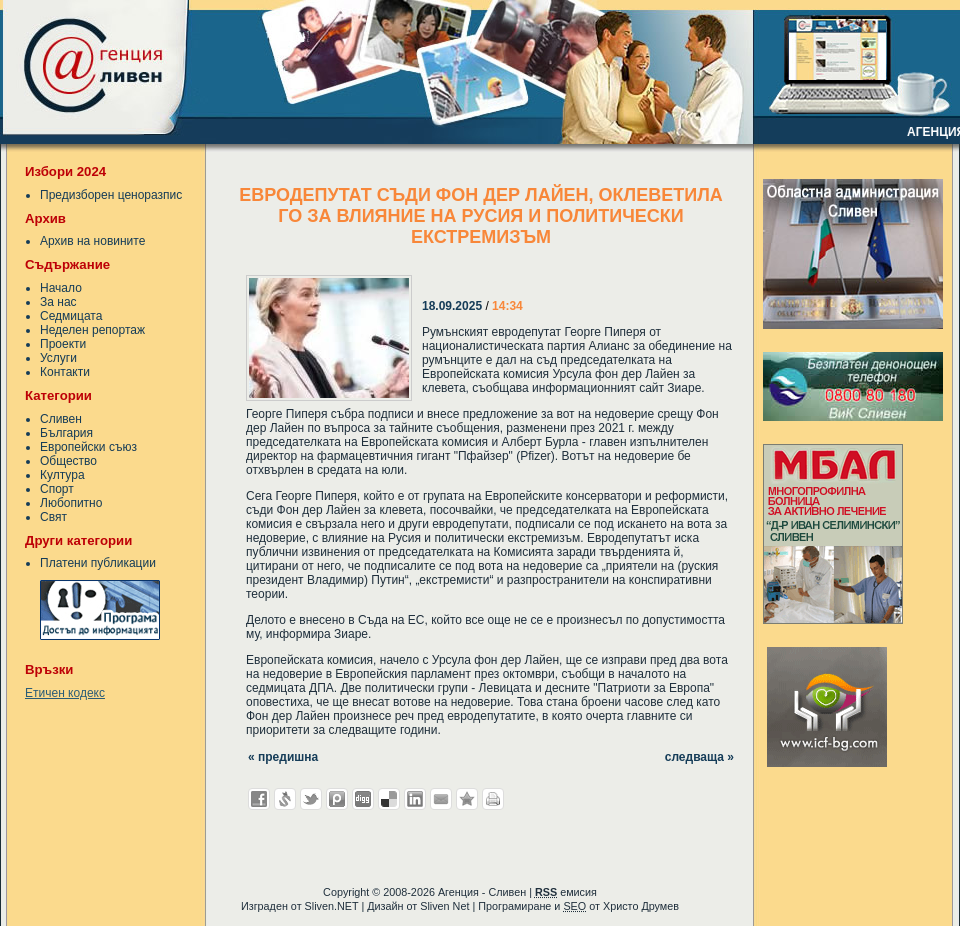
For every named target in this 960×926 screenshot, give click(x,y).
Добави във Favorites (467, 799)
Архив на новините (92, 241)
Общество (68, 461)
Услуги (58, 358)
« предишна (283, 757)
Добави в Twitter (311, 799)
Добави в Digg (363, 799)
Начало (61, 288)
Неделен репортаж (92, 330)
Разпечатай (493, 799)
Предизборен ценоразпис (111, 195)
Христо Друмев (641, 906)
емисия (566, 892)
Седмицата (71, 316)
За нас (58, 302)
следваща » (699, 757)
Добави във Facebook (259, 799)
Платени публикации (98, 563)
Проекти (63, 344)
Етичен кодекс (65, 693)
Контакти (65, 372)
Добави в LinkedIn (415, 799)
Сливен (61, 419)
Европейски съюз (88, 447)
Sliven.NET (332, 906)
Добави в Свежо (285, 799)
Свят (53, 517)
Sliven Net (444, 906)
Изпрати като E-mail (441, 799)
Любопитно (71, 503)
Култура (62, 475)
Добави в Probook (337, 799)
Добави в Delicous (389, 799)
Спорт (57, 489)
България (66, 433)
